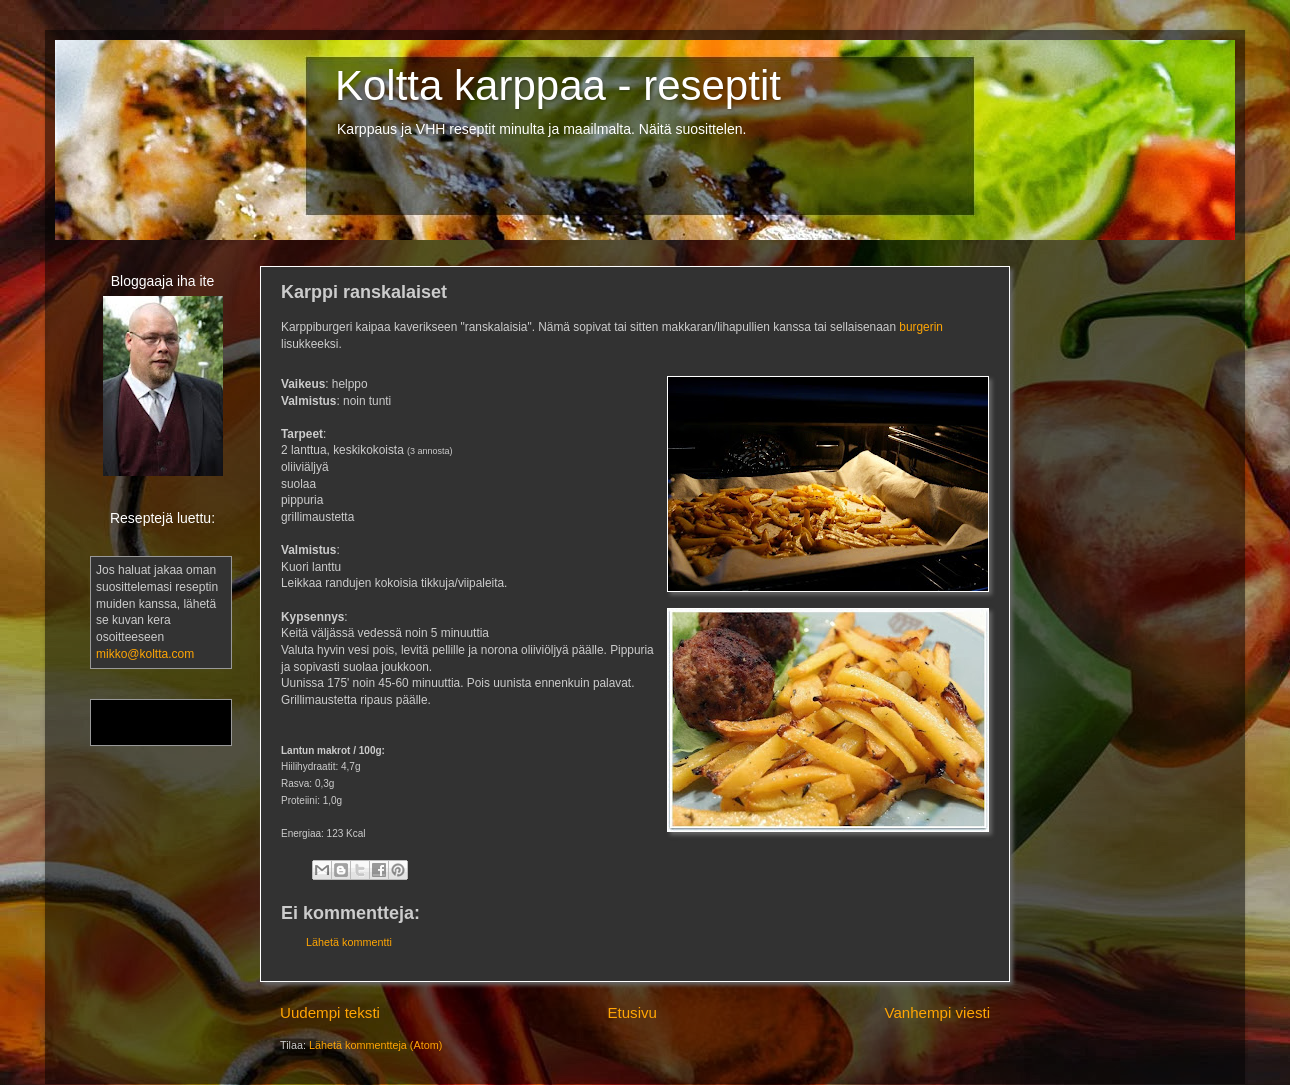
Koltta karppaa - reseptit (558, 85)
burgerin (921, 327)
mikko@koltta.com (145, 654)
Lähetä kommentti (349, 942)
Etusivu (632, 1012)
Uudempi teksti (330, 1012)
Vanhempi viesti (937, 1012)
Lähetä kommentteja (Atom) (375, 1045)
